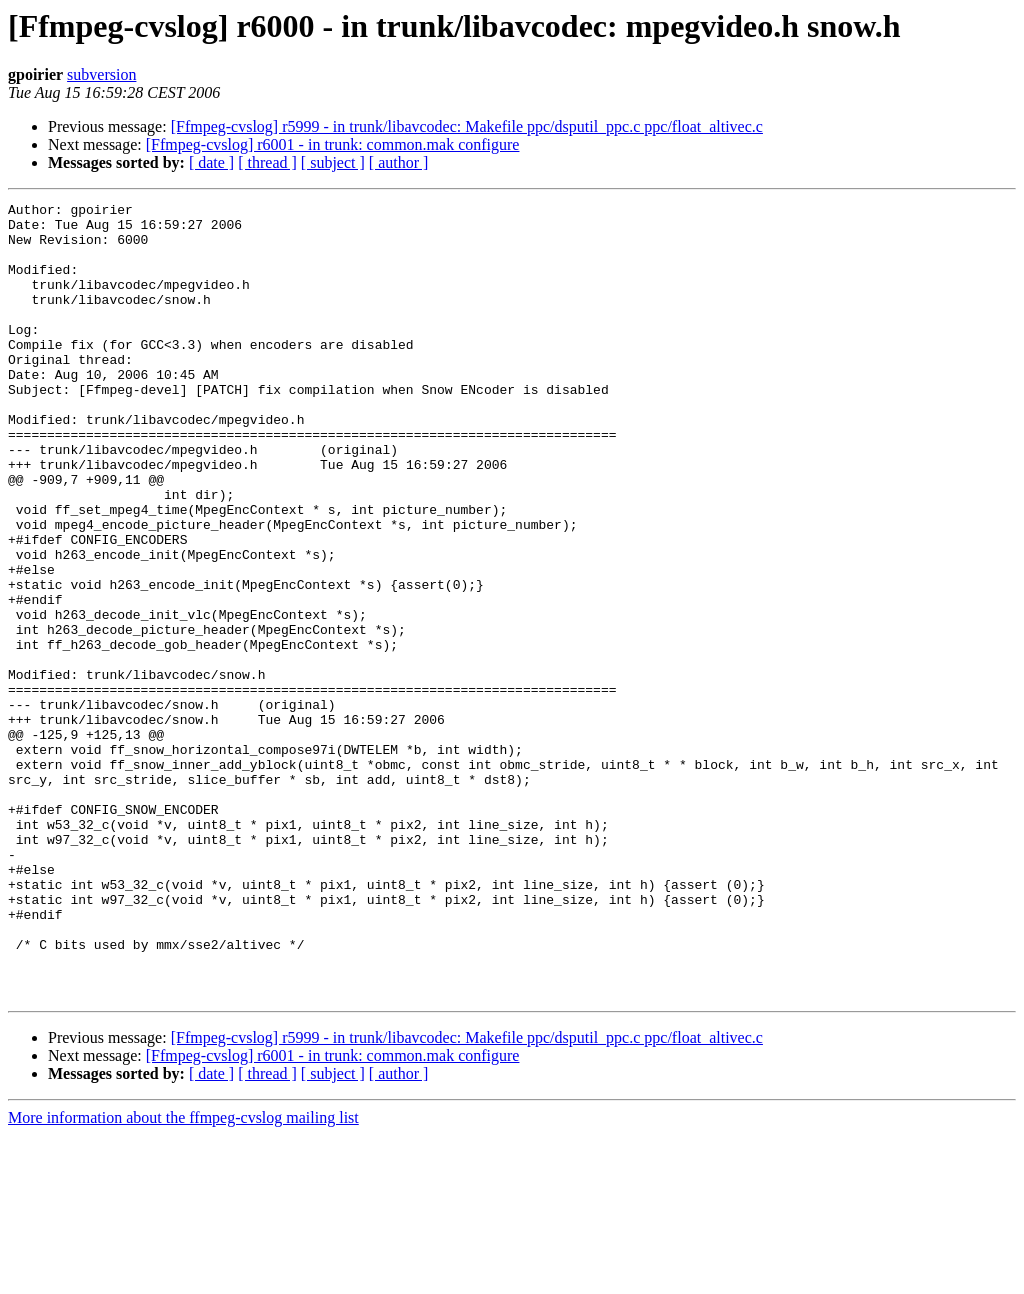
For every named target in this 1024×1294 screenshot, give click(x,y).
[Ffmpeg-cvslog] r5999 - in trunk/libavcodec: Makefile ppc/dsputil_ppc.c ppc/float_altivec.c (467, 126)
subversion (101, 74)
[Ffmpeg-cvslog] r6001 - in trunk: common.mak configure (333, 144)
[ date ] (211, 162)
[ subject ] (333, 162)
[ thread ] (267, 162)
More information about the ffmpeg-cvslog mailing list (183, 1276)
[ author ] (399, 162)
